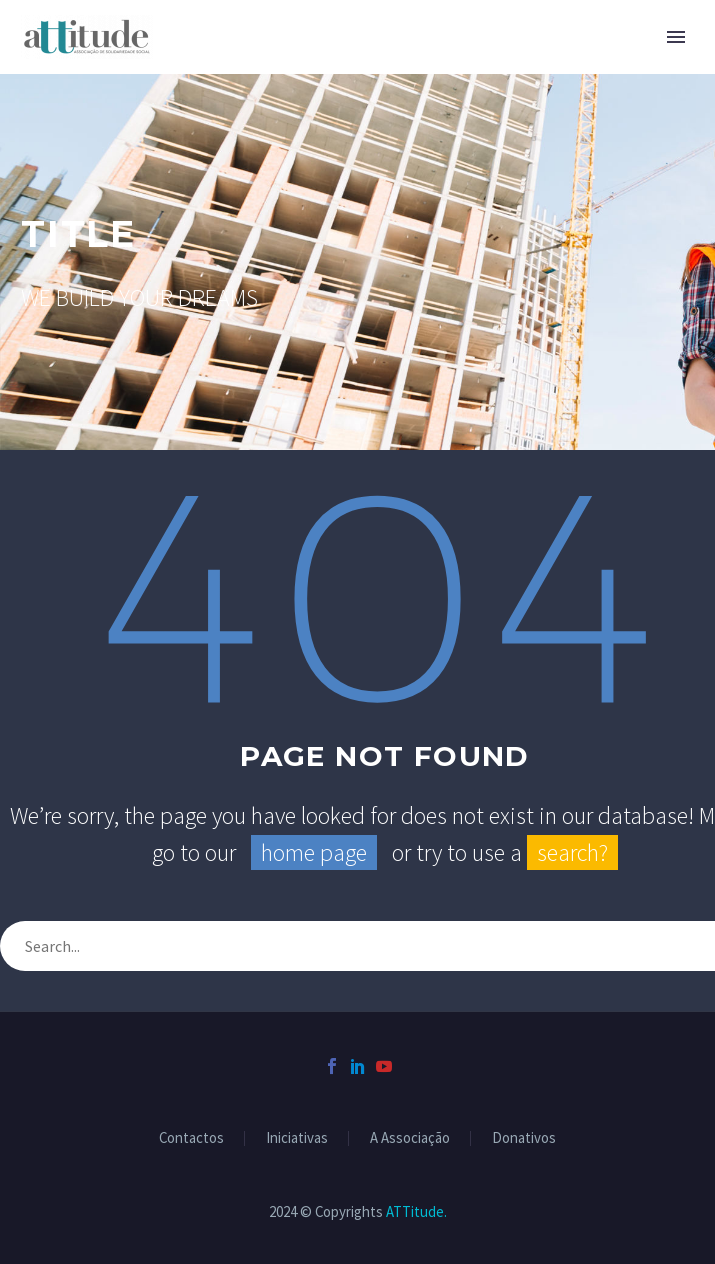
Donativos (524, 1138)
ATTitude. (416, 1211)
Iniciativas (297, 1138)
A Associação (410, 1138)
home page (314, 852)
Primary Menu (676, 37)
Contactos (191, 1138)
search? (572, 852)
